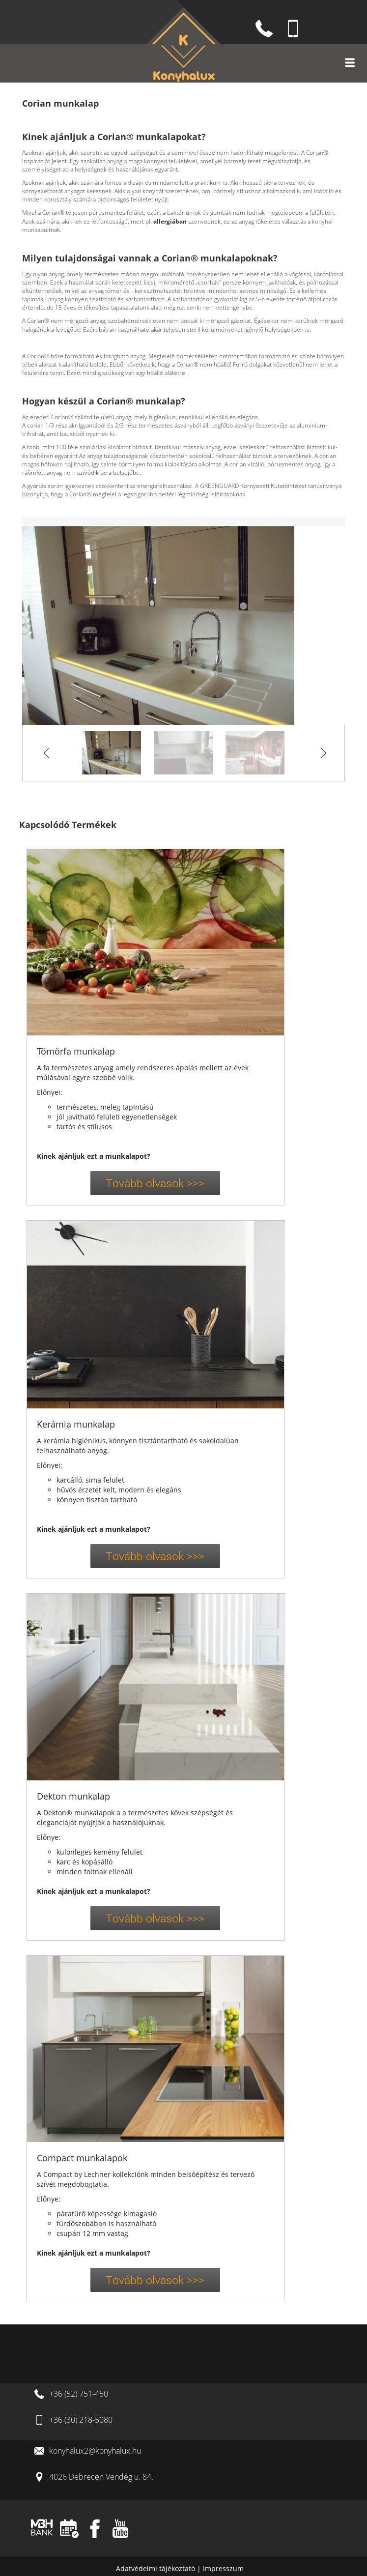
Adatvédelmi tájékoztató (156, 2568)
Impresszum (223, 2568)
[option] (183, 625)
